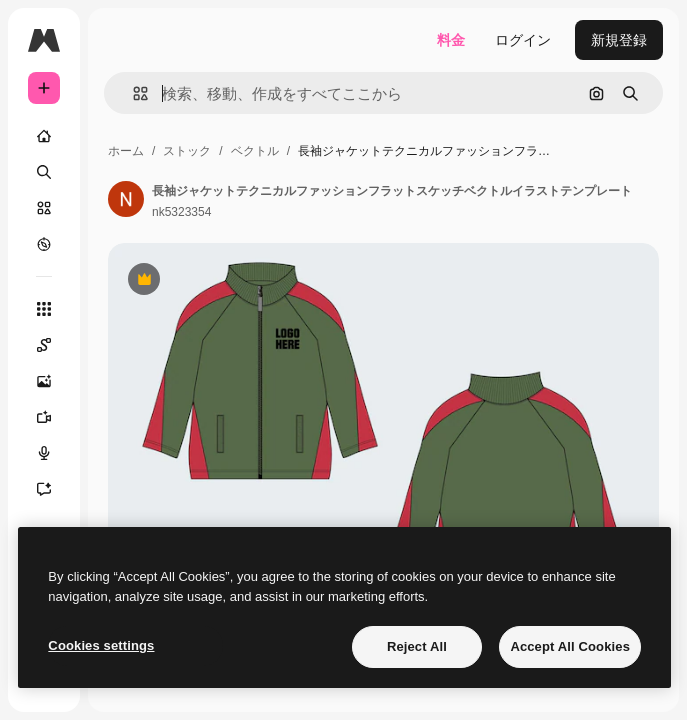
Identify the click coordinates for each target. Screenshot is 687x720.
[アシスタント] (54, 489)
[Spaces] (54, 345)
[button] (132, 93)
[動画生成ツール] (54, 417)
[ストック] (44, 208)
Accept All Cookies (570, 646)
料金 (451, 40)
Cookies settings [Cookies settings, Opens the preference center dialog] (101, 645)
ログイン (523, 40)
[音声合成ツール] (54, 453)
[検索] (44, 172)
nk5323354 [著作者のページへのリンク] (181, 212)
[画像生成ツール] (54, 381)
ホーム (126, 151)
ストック (187, 151)
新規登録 (619, 40)
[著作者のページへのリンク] (126, 199)
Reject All (417, 646)
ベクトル (255, 151)
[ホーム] (44, 136)
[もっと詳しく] (44, 244)
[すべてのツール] (44, 309)
